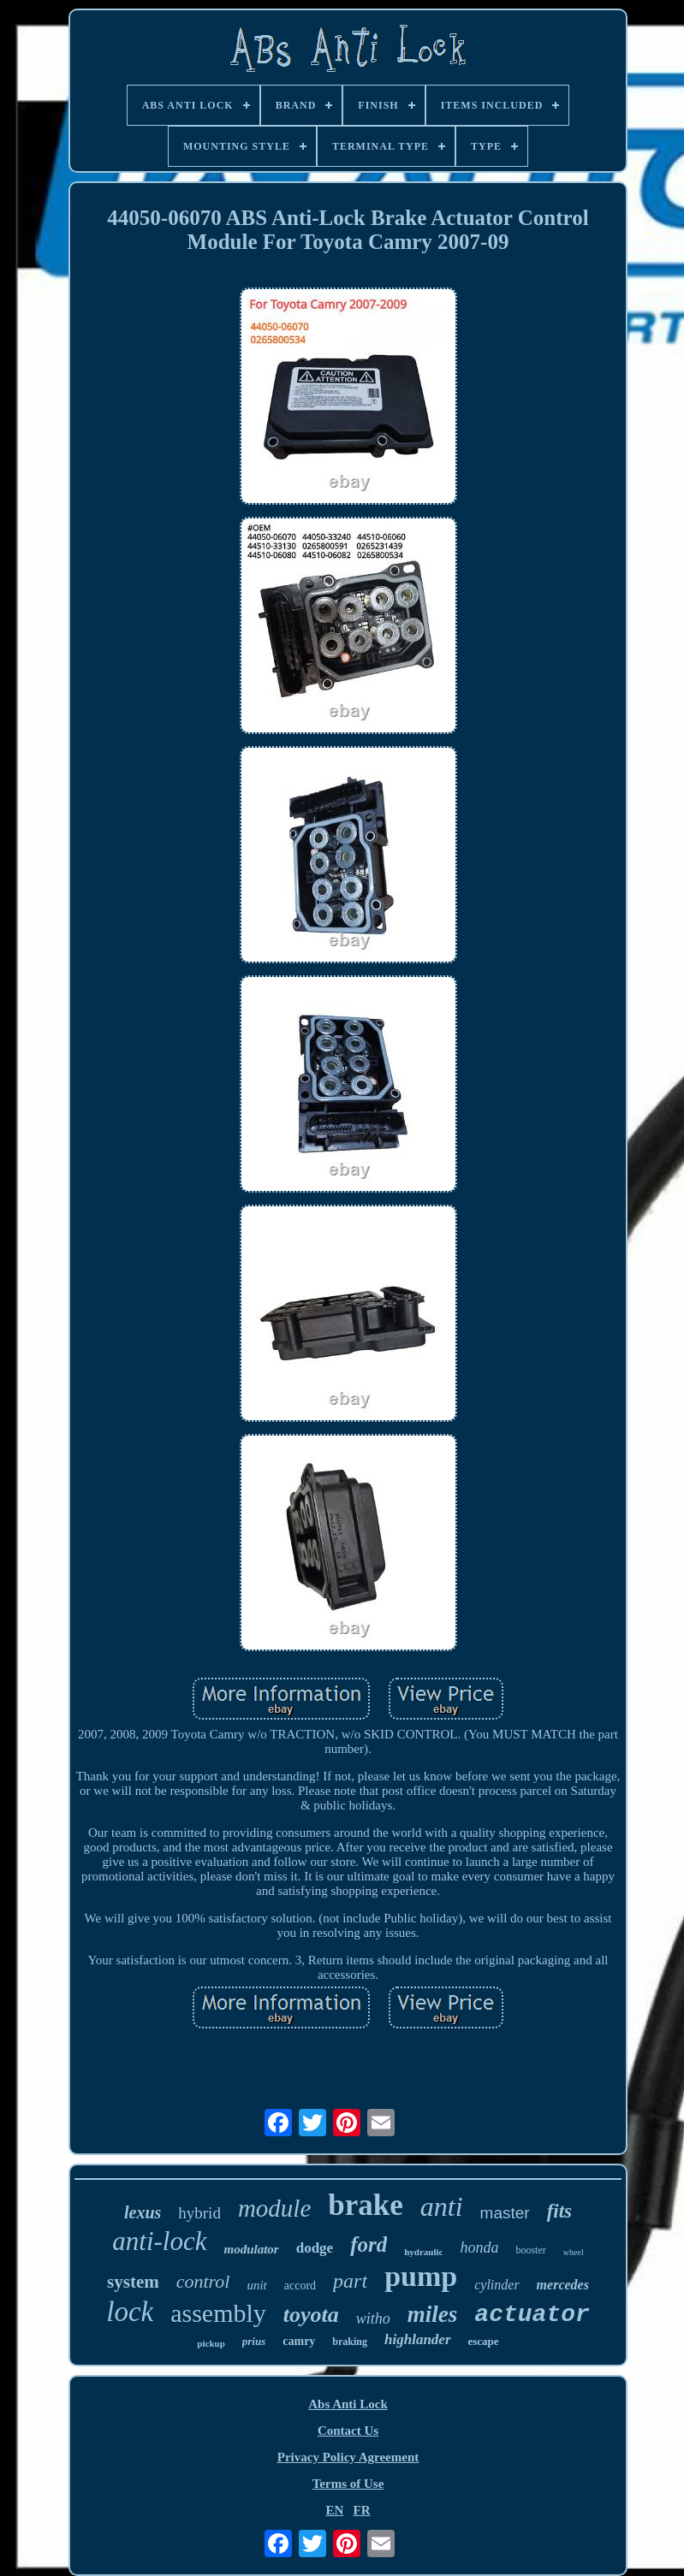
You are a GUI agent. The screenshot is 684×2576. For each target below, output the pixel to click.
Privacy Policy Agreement (348, 2457)
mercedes (563, 2284)
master (505, 2213)
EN (334, 2510)
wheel (573, 2252)
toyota (311, 2314)
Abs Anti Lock (348, 2404)
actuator (531, 2314)
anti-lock (159, 2241)
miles (432, 2314)
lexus (142, 2212)
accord (300, 2285)
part (350, 2281)
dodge (314, 2248)
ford (368, 2244)
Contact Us (348, 2430)
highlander (417, 2339)
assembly (218, 2313)
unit (256, 2285)
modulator (251, 2249)
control (203, 2281)
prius (253, 2341)
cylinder (496, 2284)
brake (365, 2205)
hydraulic (423, 2252)
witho (373, 2318)
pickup (210, 2343)
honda (479, 2247)
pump (420, 2276)
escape (483, 2341)
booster (530, 2250)
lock (129, 2311)
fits (559, 2211)
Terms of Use (348, 2483)
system (133, 2281)
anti (441, 2206)
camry (299, 2341)
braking (349, 2342)
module (274, 2208)
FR (362, 2510)
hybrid (199, 2213)
